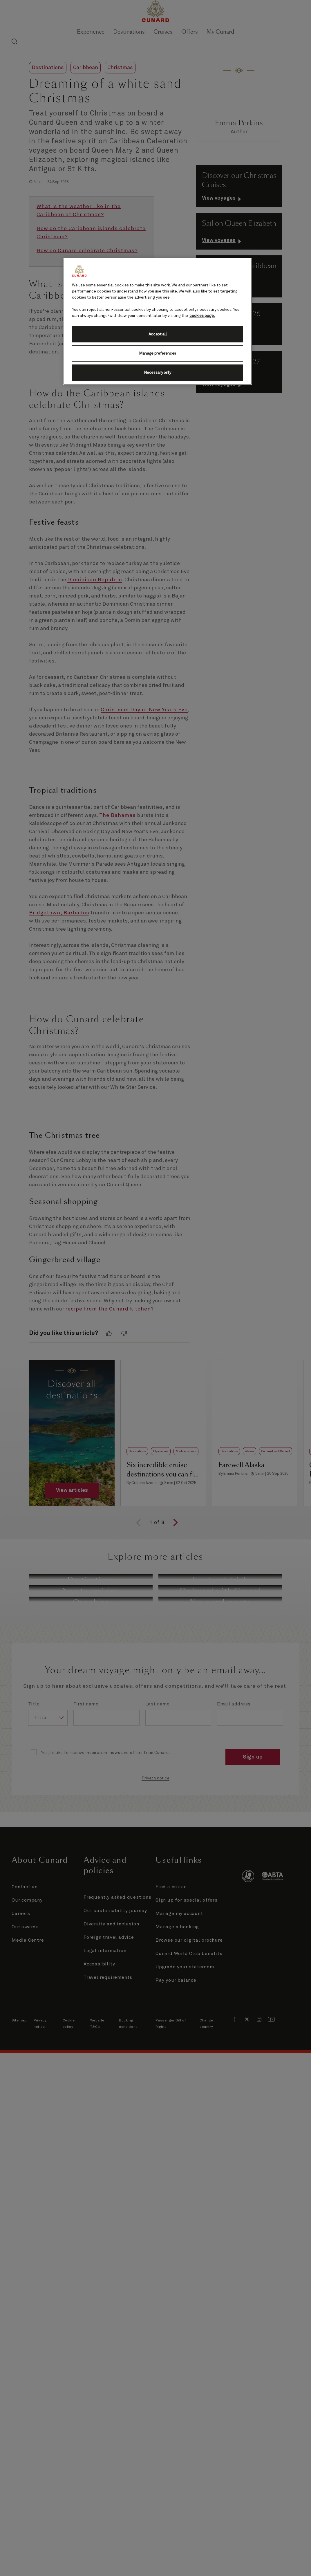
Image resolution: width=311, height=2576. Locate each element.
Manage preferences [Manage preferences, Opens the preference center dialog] (157, 353)
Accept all (158, 334)
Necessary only (157, 373)
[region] (157, 321)
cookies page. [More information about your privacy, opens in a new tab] (202, 316)
